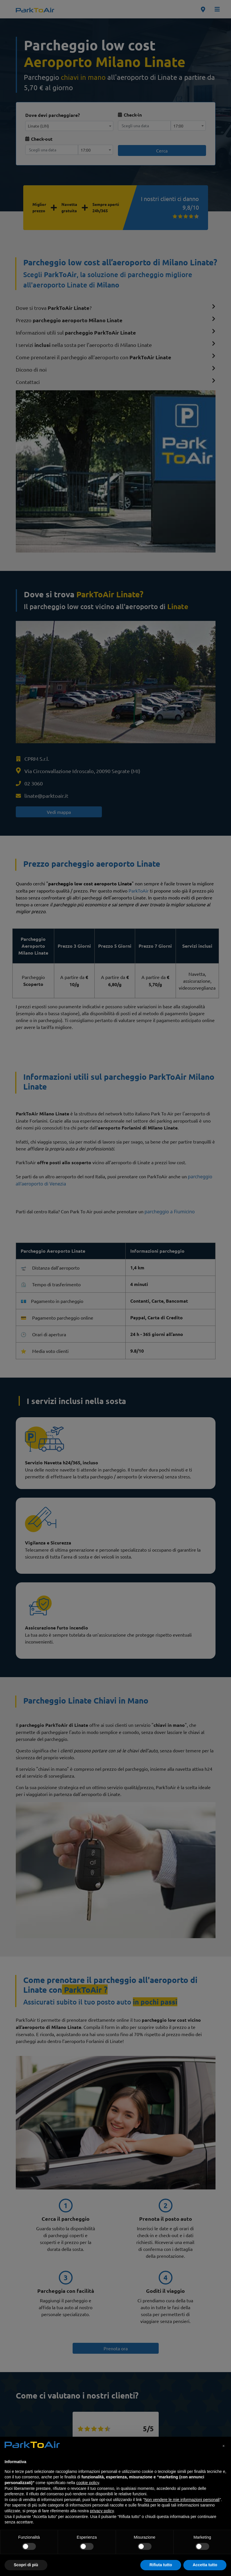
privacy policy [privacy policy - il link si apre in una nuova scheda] (102, 2511)
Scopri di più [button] (26, 2565)
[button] (223, 2446)
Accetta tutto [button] (205, 2565)
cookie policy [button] (87, 2482)
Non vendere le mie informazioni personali (181, 2499)
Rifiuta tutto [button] (161, 2565)
